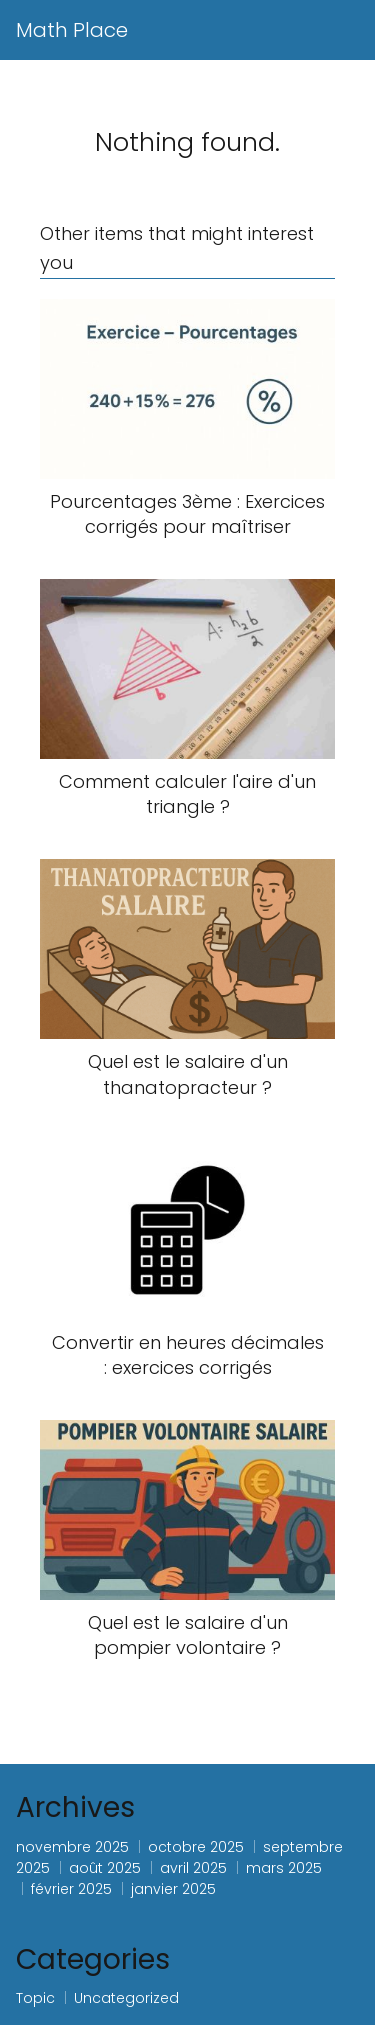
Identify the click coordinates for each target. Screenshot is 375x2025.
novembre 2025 (72, 1847)
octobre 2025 (196, 1847)
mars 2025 (284, 1868)
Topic (35, 1998)
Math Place (72, 30)
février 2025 (71, 1889)
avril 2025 (193, 1868)
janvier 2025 (173, 1889)
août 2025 (105, 1868)
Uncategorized (126, 1998)
